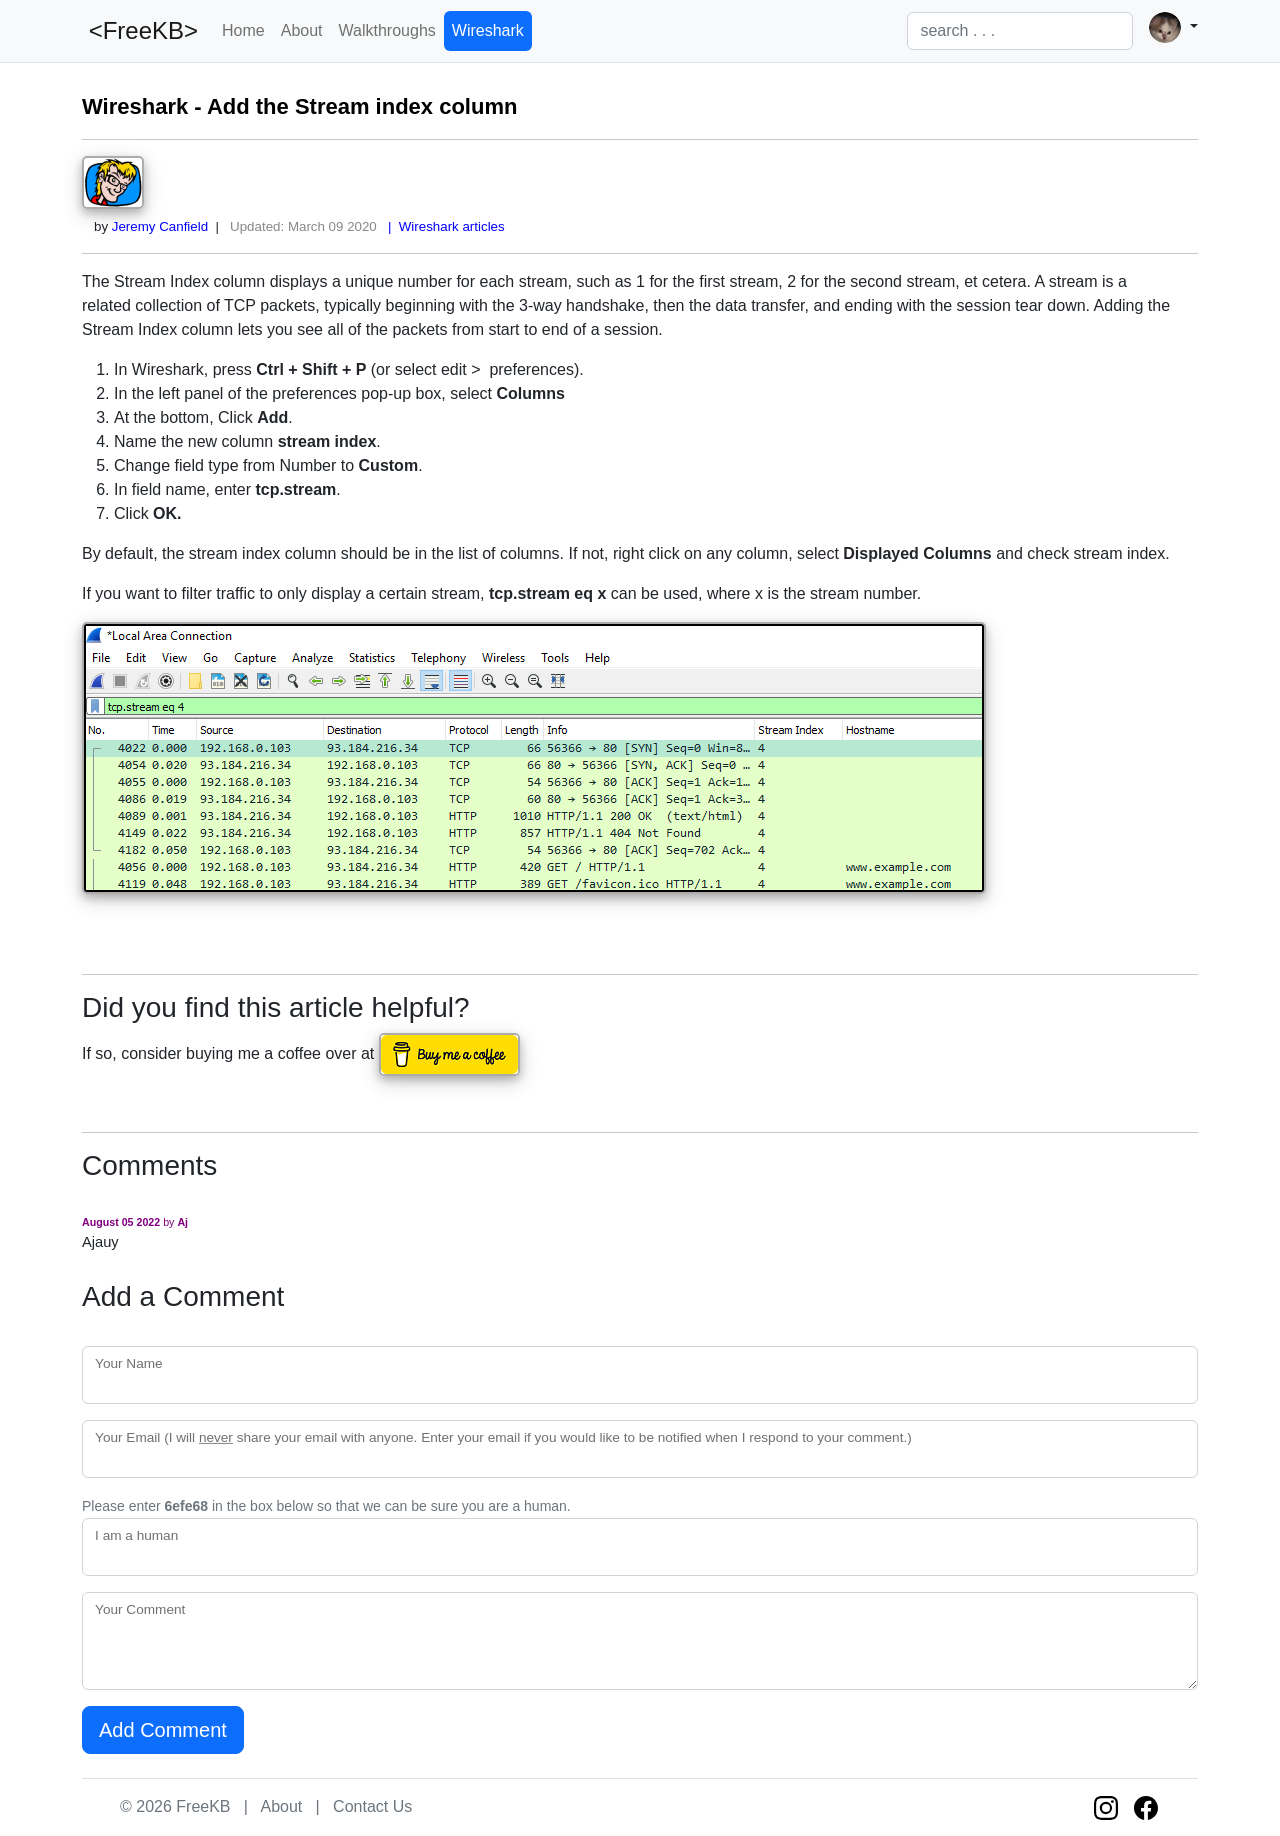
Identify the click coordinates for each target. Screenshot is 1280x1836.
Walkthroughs (387, 30)
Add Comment (163, 1730)
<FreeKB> (140, 30)
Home (243, 30)
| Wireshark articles (443, 226)
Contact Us (372, 1806)
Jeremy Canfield (160, 226)
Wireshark (488, 30)
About (302, 30)
